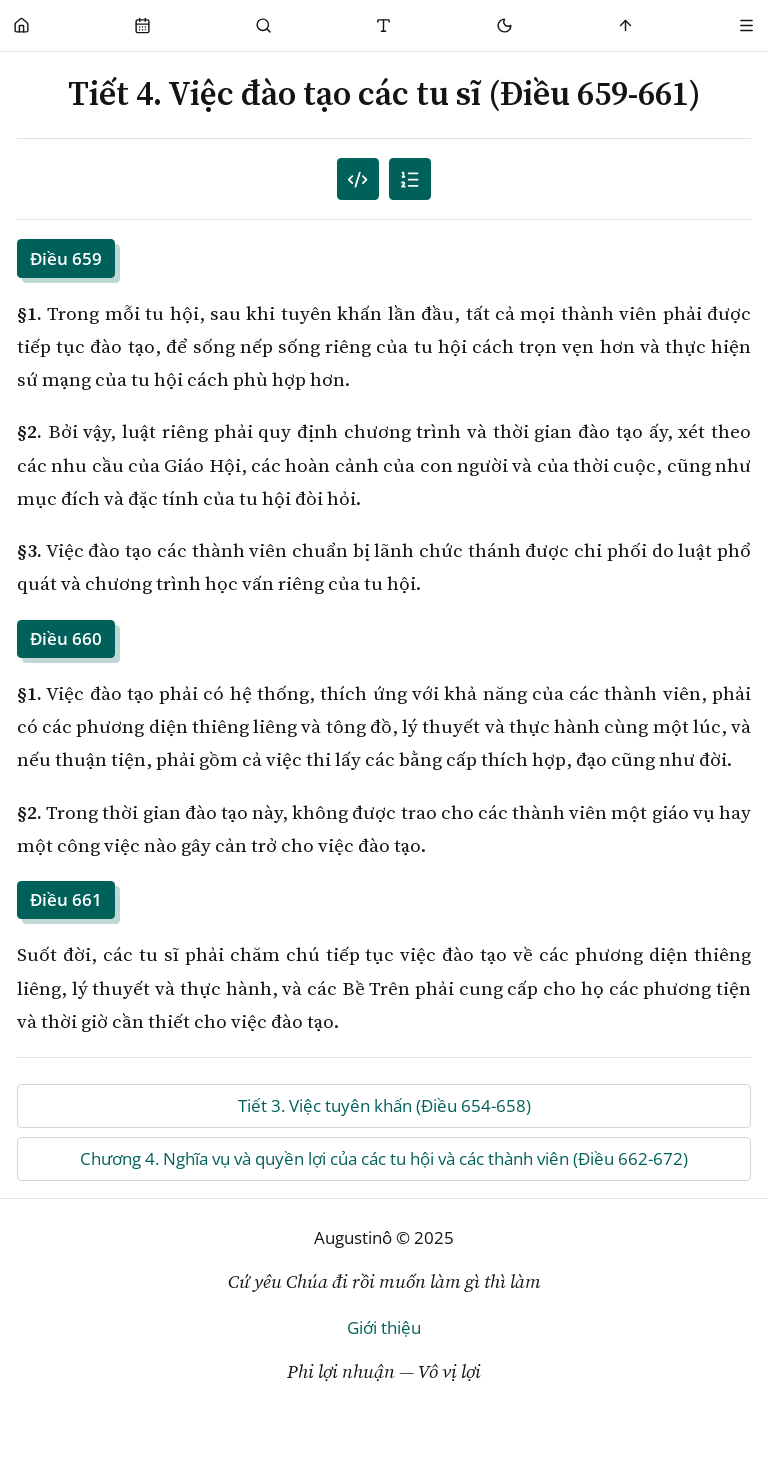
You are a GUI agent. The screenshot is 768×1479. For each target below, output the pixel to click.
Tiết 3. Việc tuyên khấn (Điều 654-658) (384, 1105)
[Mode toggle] (505, 25)
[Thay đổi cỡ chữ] (384, 25)
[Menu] (746, 25)
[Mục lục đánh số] (358, 179)
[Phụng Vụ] (142, 25)
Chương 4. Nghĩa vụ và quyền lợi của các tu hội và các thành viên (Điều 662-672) (384, 1158)
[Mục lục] (410, 179)
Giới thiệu (384, 1327)
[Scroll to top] (626, 25)
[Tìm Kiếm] (263, 25)
